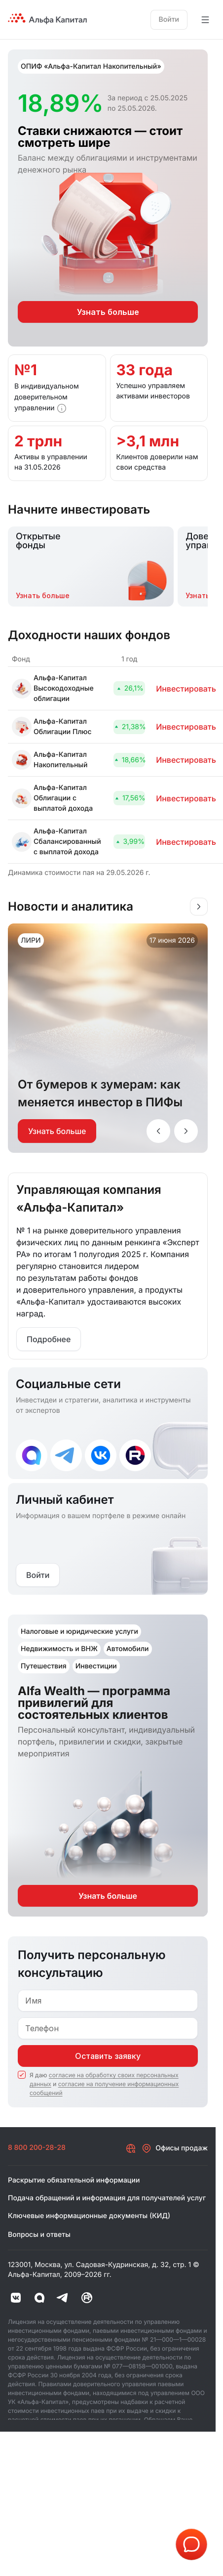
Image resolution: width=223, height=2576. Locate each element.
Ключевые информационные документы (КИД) (89, 2216)
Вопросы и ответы (39, 2234)
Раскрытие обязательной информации (74, 2180)
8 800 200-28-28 (37, 2147)
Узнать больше (57, 1131)
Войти (169, 19)
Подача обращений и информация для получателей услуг (107, 2198)
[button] (62, 408)
